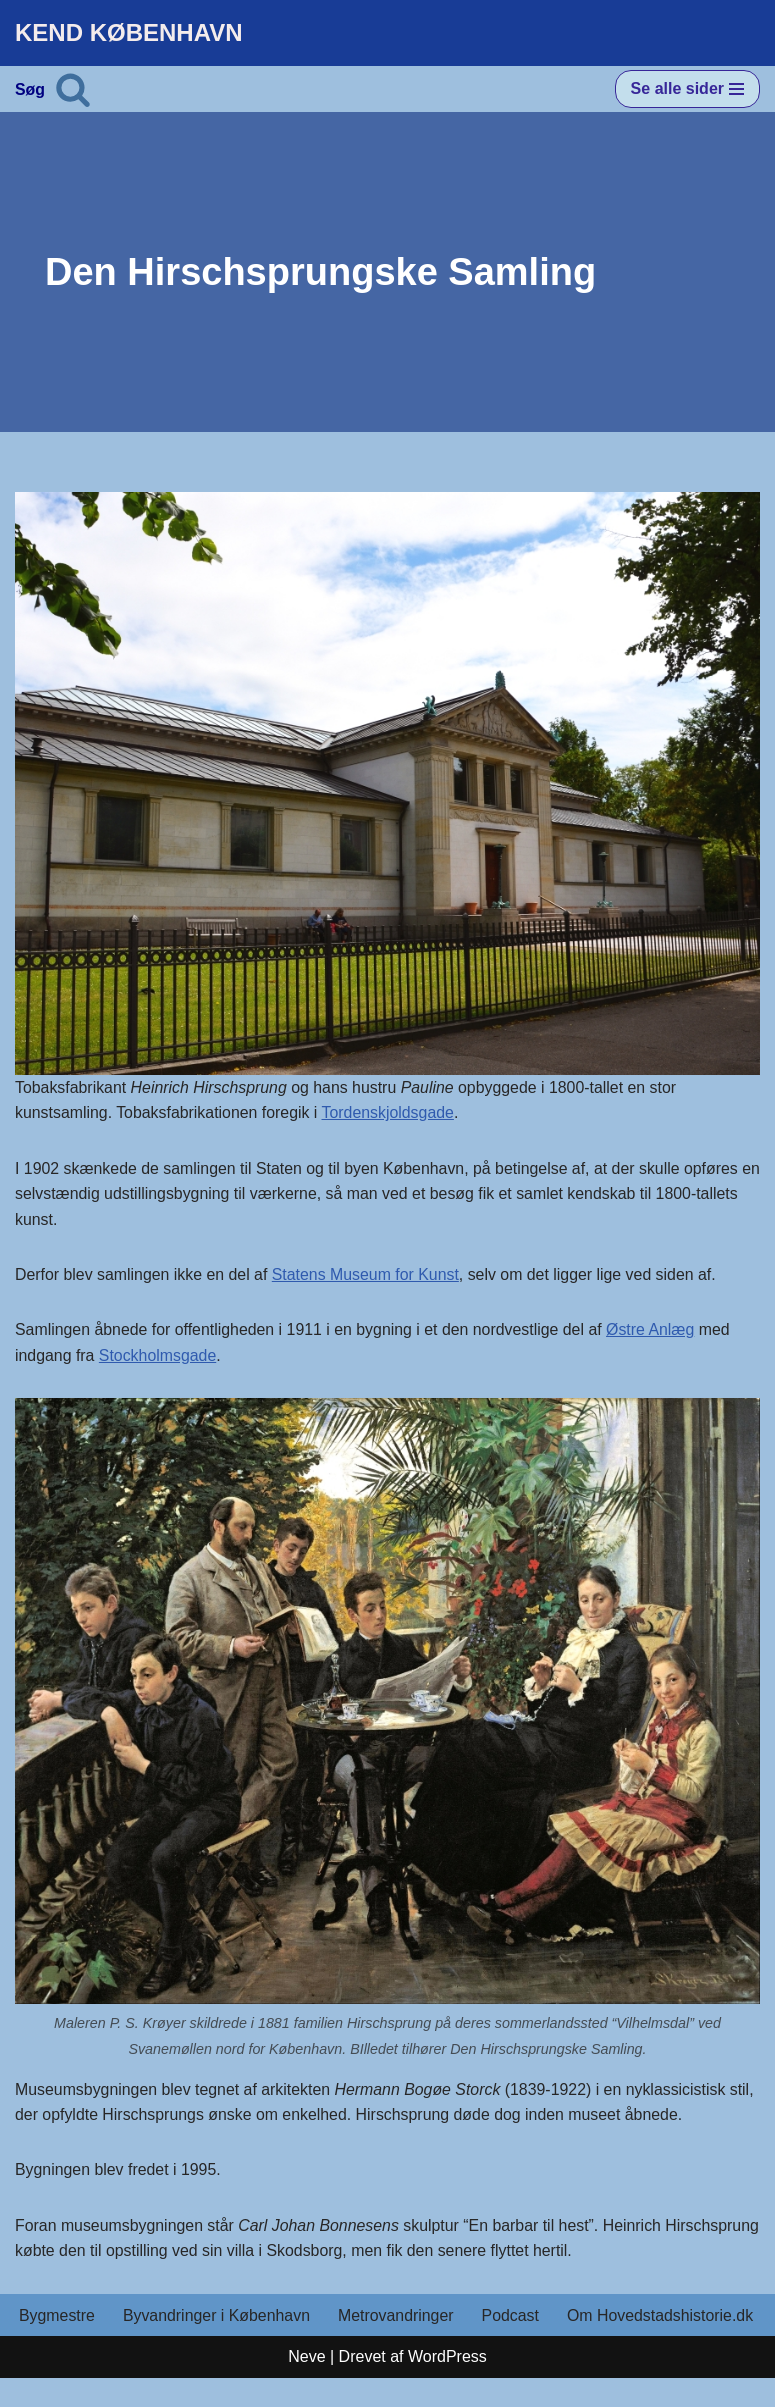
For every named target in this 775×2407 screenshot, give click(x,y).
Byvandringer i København (217, 2317)
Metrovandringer (398, 2317)
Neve (306, 2386)
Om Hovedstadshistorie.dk (113, 2344)
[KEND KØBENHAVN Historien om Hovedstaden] (129, 33)
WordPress (447, 2386)
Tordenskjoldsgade (390, 1112)
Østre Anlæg (655, 1330)
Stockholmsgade (159, 1356)
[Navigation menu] (687, 89)
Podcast (514, 2317)
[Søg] (73, 89)
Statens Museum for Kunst (368, 1275)
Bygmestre (57, 2317)
